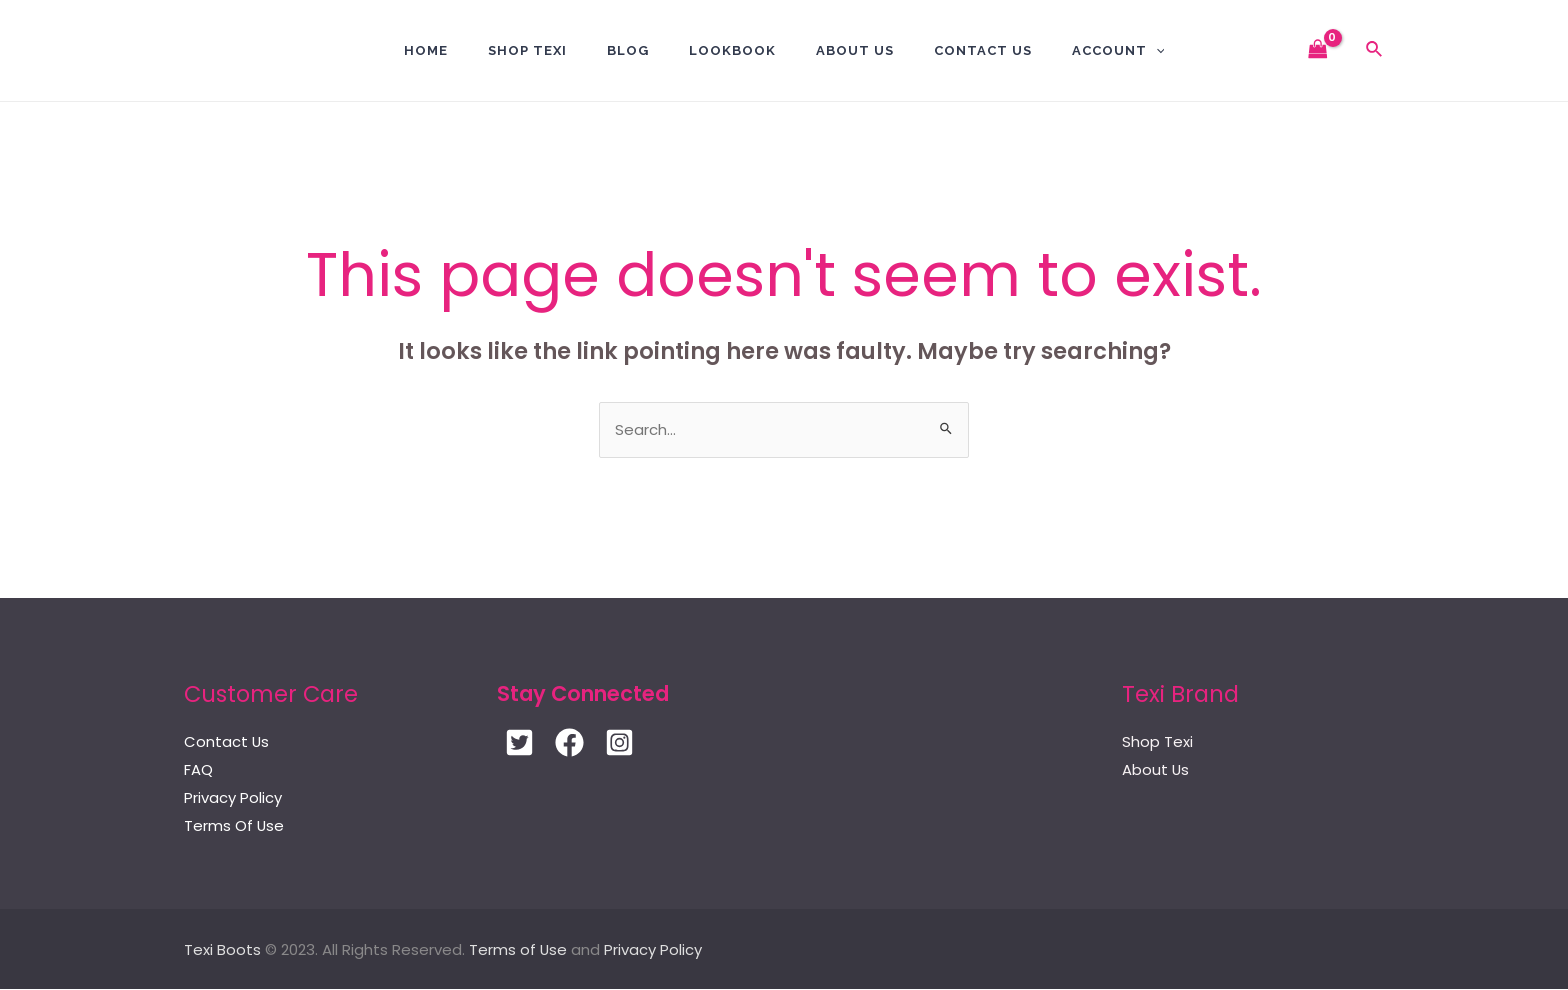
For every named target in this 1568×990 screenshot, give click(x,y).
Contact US (983, 50)
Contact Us (227, 742)
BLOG (628, 50)
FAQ (198, 770)
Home (426, 50)
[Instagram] (619, 743)
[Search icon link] (1375, 51)
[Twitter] (519, 743)
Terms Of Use (234, 826)
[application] (1156, 50)
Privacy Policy (233, 798)
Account (1118, 50)
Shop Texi (527, 50)
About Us (855, 50)
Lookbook (732, 50)
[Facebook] (569, 743)
